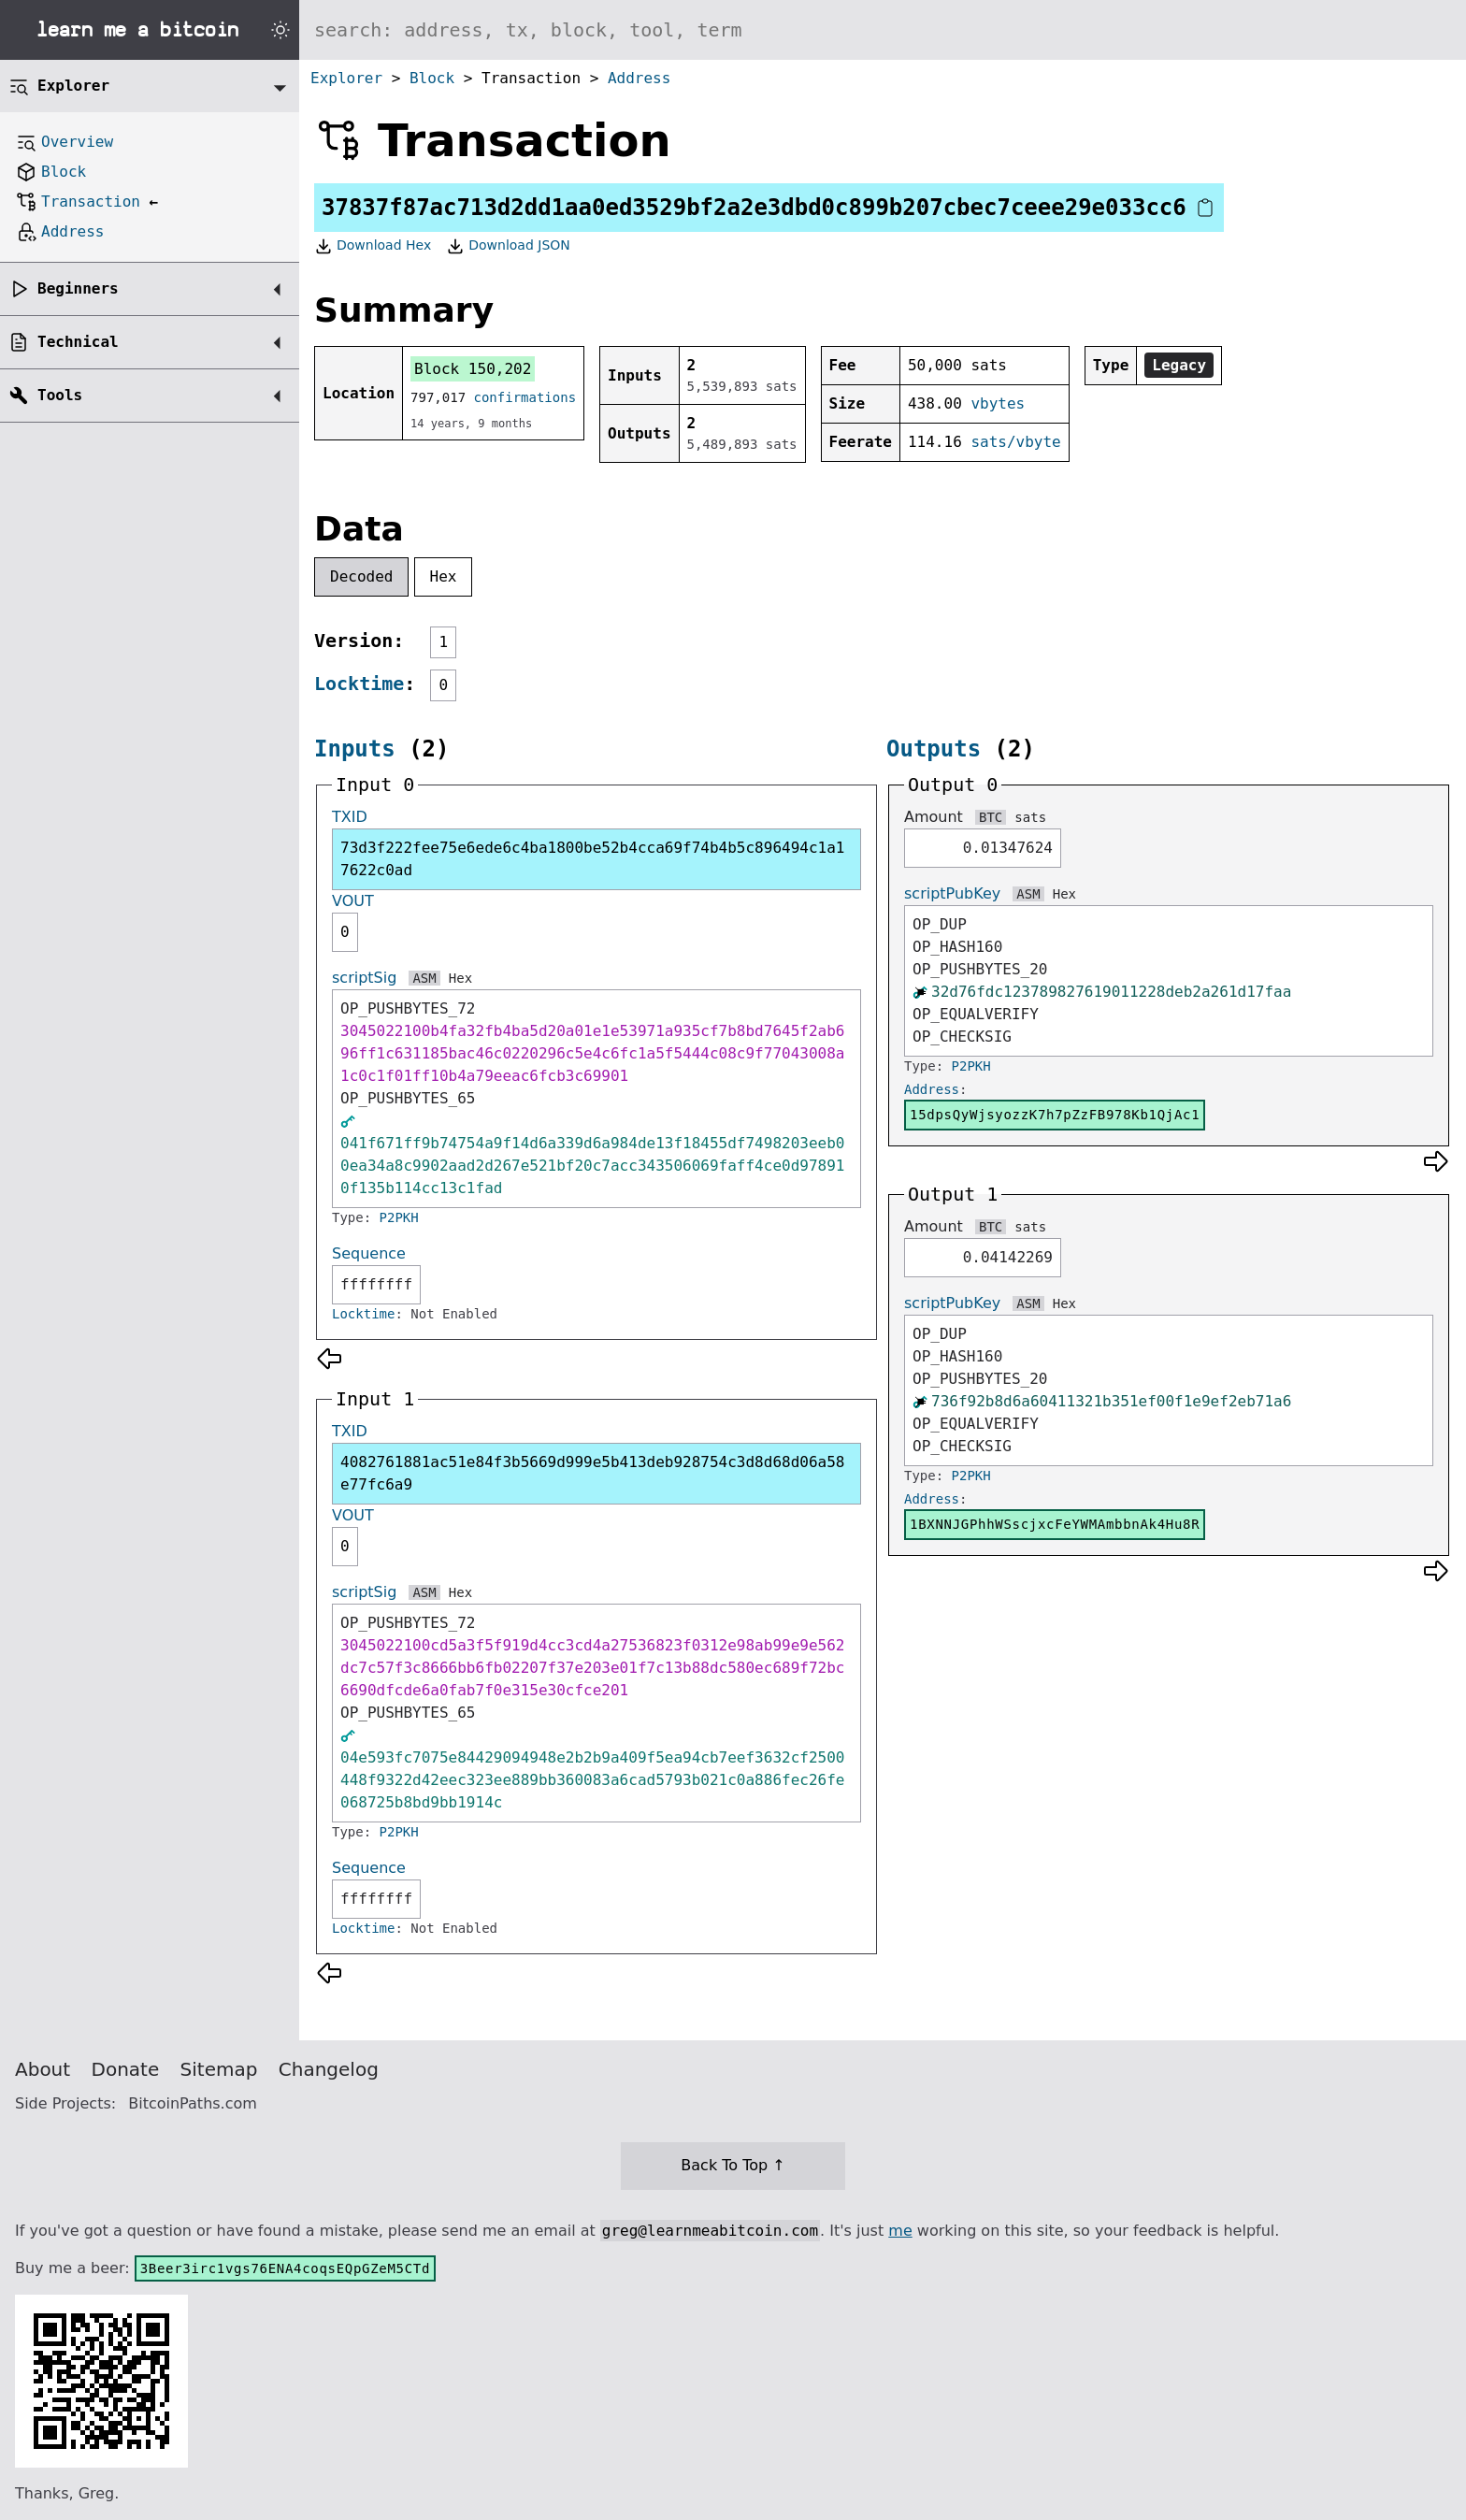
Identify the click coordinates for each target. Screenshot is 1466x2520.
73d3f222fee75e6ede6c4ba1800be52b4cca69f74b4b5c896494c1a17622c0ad (592, 859)
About (42, 2069)
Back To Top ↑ (732, 2165)
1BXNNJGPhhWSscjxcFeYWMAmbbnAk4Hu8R (1055, 1524)
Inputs (354, 749)
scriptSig (364, 977)
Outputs (933, 749)
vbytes (997, 403)
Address (639, 78)
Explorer (346, 78)
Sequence (369, 1253)
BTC (990, 817)
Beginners (78, 288)
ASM (424, 978)
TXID (349, 817)
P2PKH (399, 1217)
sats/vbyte (1015, 442)
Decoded (361, 576)
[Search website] (882, 30)
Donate (126, 2069)
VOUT (353, 901)
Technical (78, 342)
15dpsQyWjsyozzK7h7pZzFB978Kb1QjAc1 (1055, 1114)
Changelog (329, 2069)
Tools (59, 395)
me (900, 2230)
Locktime (359, 683)
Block (432, 78)
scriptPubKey (952, 893)
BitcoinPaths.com (192, 2103)
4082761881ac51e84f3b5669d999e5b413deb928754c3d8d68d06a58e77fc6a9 (592, 1473)
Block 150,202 (472, 369)
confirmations (525, 397)
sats (1030, 817)
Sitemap (219, 2069)
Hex (443, 576)
